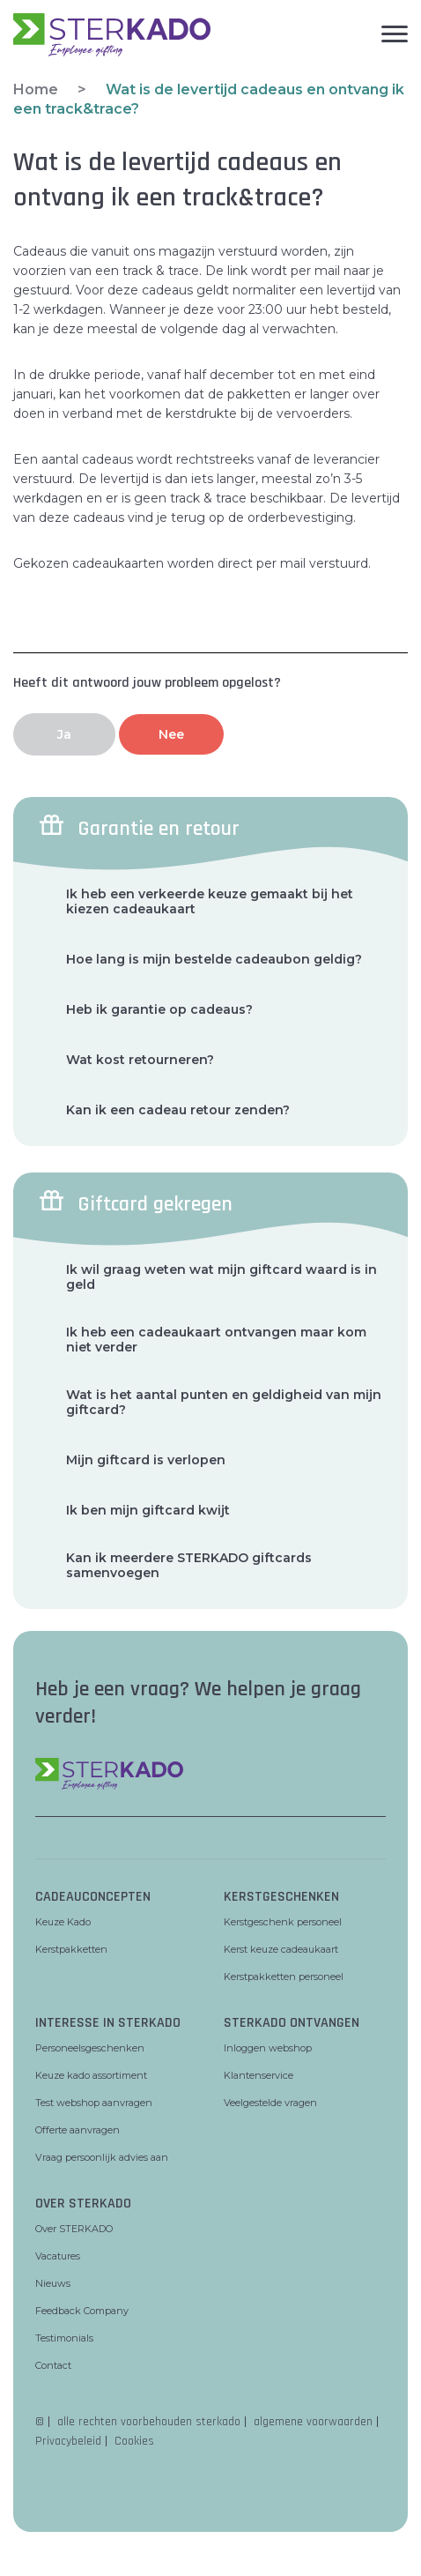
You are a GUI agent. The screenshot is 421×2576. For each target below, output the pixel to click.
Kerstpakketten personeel (283, 1976)
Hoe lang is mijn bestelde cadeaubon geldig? (214, 959)
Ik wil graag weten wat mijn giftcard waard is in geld (221, 1277)
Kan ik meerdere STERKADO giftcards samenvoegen (189, 1566)
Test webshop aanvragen (93, 2102)
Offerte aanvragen (77, 2130)
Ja (64, 734)
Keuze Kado (63, 1922)
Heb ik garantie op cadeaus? (159, 1009)
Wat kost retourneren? (140, 1060)
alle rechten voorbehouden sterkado (148, 2422)
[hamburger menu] (309, 31)
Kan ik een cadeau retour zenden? (178, 1110)
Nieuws (52, 2283)
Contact (53, 2365)
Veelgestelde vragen (270, 2102)
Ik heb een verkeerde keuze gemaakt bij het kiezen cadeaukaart (209, 902)
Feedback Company (82, 2310)
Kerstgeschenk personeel (283, 1922)
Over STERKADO (74, 2228)
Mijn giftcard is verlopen (145, 1460)
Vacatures (57, 2256)
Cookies (134, 2441)
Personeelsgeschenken (89, 2048)
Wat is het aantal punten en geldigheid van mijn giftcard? (223, 1403)
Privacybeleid (68, 2441)
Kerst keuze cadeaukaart (281, 1949)
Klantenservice (258, 2075)
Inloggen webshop (268, 2048)
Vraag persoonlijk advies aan (101, 2157)
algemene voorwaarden (313, 2422)
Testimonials (64, 2338)
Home (35, 89)
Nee (171, 734)
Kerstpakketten (71, 1949)
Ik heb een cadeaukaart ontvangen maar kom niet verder (216, 1340)
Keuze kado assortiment (91, 2075)
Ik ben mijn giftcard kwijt (148, 1510)
